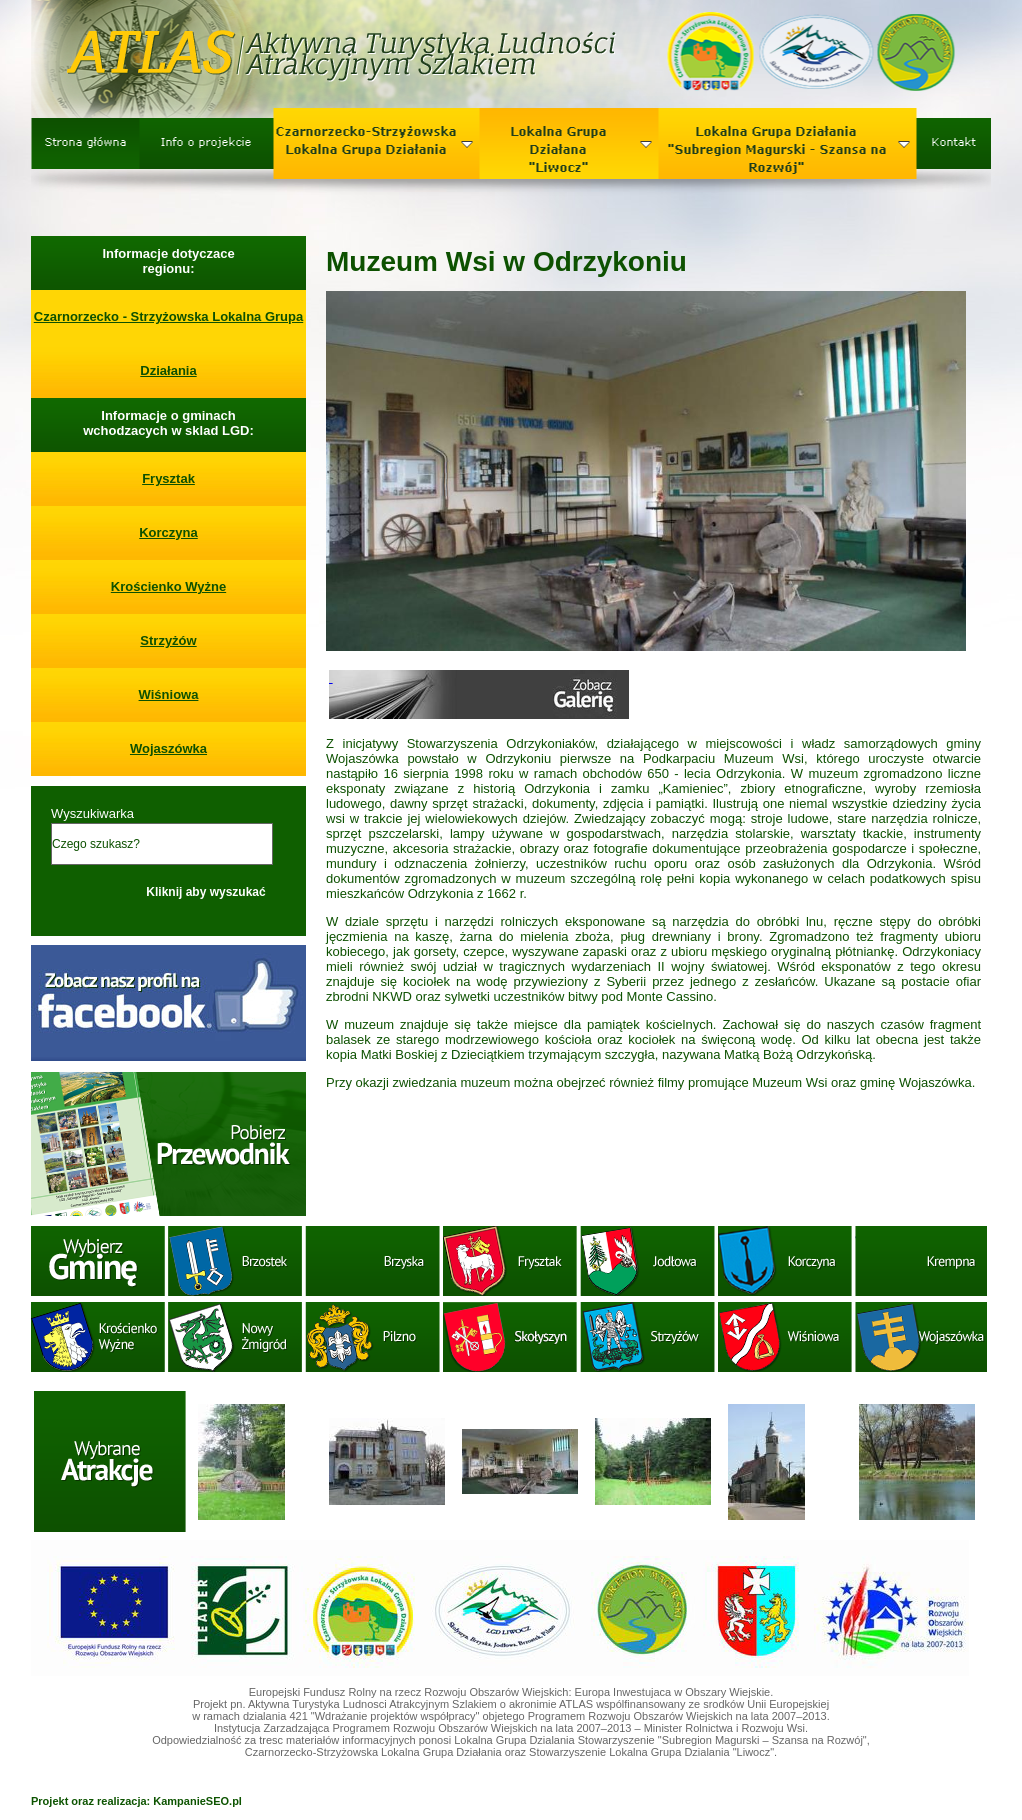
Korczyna (168, 532)
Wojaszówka (168, 748)
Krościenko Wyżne (168, 586)
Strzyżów (168, 640)
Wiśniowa (169, 694)
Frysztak (168, 478)
